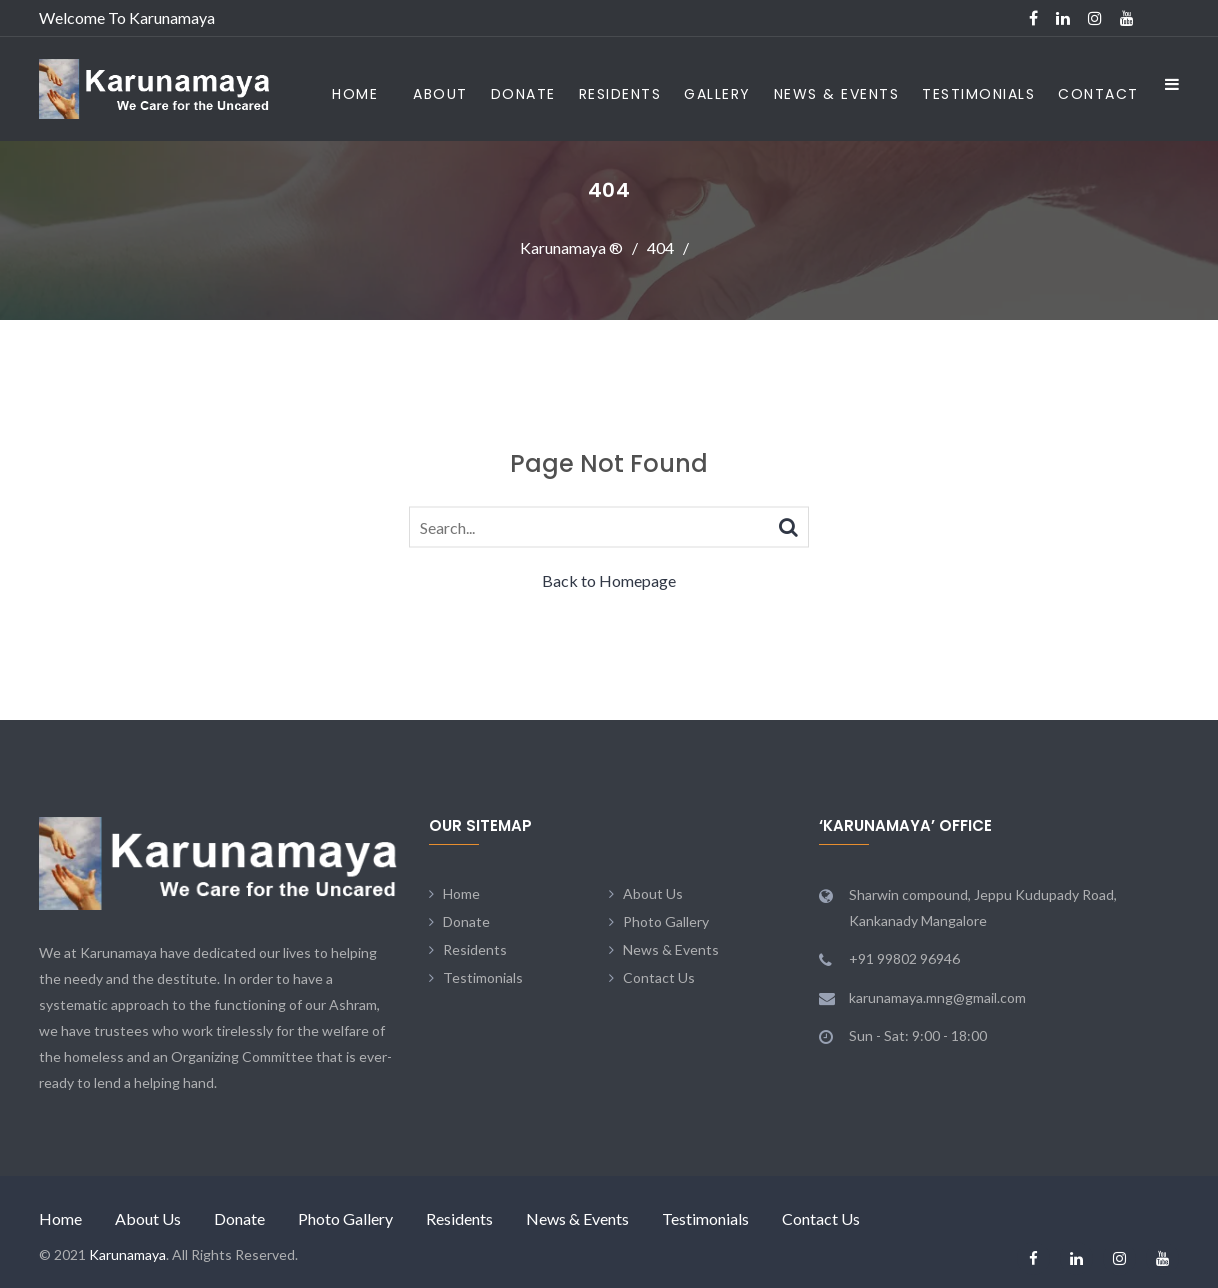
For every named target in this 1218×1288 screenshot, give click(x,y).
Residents (620, 94)
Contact (1098, 94)
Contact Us (659, 977)
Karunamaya (127, 1254)
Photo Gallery (666, 921)
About (440, 94)
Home (355, 94)
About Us (653, 893)
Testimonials (978, 94)
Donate (523, 94)
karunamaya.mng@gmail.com (937, 997)
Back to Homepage (609, 580)
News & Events (837, 94)
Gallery (717, 94)
